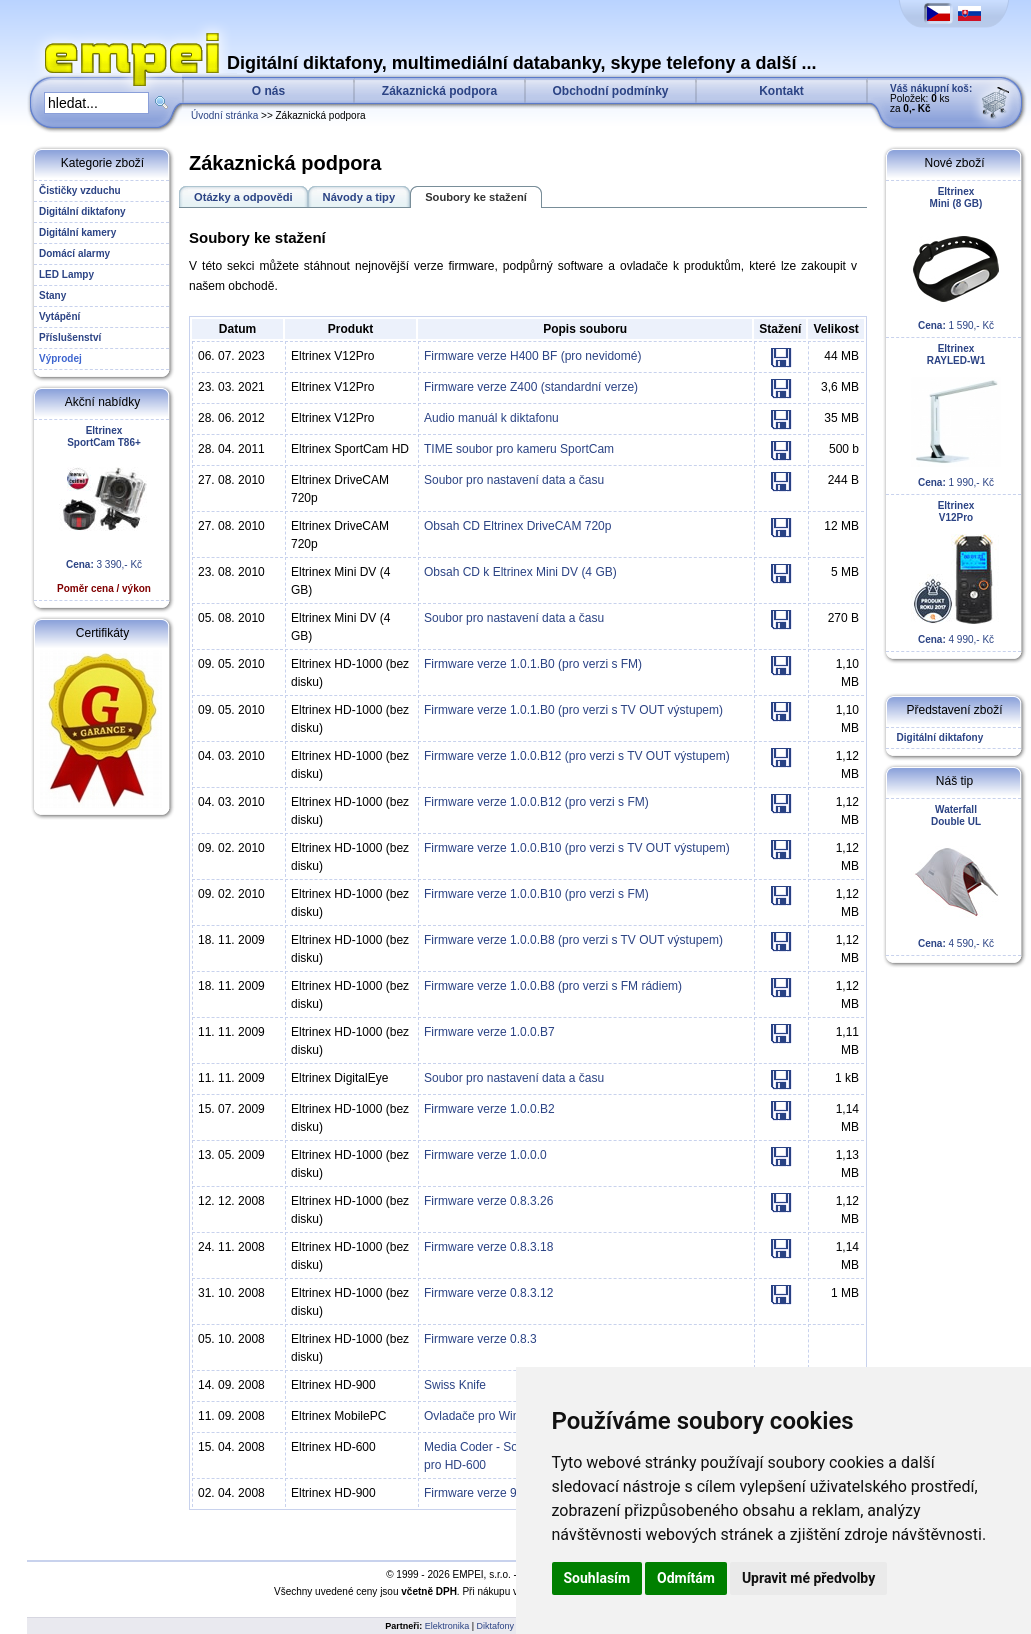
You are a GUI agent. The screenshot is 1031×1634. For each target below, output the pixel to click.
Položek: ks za (931, 98)
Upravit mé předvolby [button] (808, 1578)
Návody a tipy (359, 197)
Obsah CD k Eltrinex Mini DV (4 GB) (520, 572)
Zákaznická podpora (439, 91)
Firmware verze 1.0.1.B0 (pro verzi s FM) (533, 664)
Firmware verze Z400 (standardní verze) (531, 387)
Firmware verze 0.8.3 (480, 1339)
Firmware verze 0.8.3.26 (488, 1201)
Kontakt (781, 91)
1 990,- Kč (956, 415)
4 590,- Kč (956, 876)
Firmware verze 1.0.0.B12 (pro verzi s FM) (536, 802)
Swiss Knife (455, 1385)
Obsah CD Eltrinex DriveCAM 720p (517, 526)
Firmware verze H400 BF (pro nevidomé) (532, 356)
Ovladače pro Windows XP (495, 1416)
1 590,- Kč (956, 258)
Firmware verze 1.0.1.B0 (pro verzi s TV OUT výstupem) (573, 710)
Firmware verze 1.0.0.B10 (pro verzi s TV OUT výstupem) (577, 848)
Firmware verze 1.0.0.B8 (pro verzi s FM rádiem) (553, 986)
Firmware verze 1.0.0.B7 (489, 1032)
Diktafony (496, 1626)
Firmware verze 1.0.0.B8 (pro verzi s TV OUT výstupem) (573, 940)
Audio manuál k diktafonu (491, 418)
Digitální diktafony (937, 737)
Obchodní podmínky (611, 91)
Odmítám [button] (686, 1578)
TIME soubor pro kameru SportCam (519, 449)
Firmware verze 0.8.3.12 (488, 1293)
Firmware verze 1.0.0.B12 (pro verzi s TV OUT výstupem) (577, 756)
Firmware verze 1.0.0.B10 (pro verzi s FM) (536, 894)
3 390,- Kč (104, 509)
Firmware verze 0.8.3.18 (488, 1247)
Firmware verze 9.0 (475, 1493)
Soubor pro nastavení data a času (514, 480)
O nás (268, 91)
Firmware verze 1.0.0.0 (485, 1155)
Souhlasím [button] (597, 1578)
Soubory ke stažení (476, 197)
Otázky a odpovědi (243, 197)
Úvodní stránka (224, 115)
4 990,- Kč (956, 572)
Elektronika (447, 1626)
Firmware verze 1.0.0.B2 (489, 1109)
